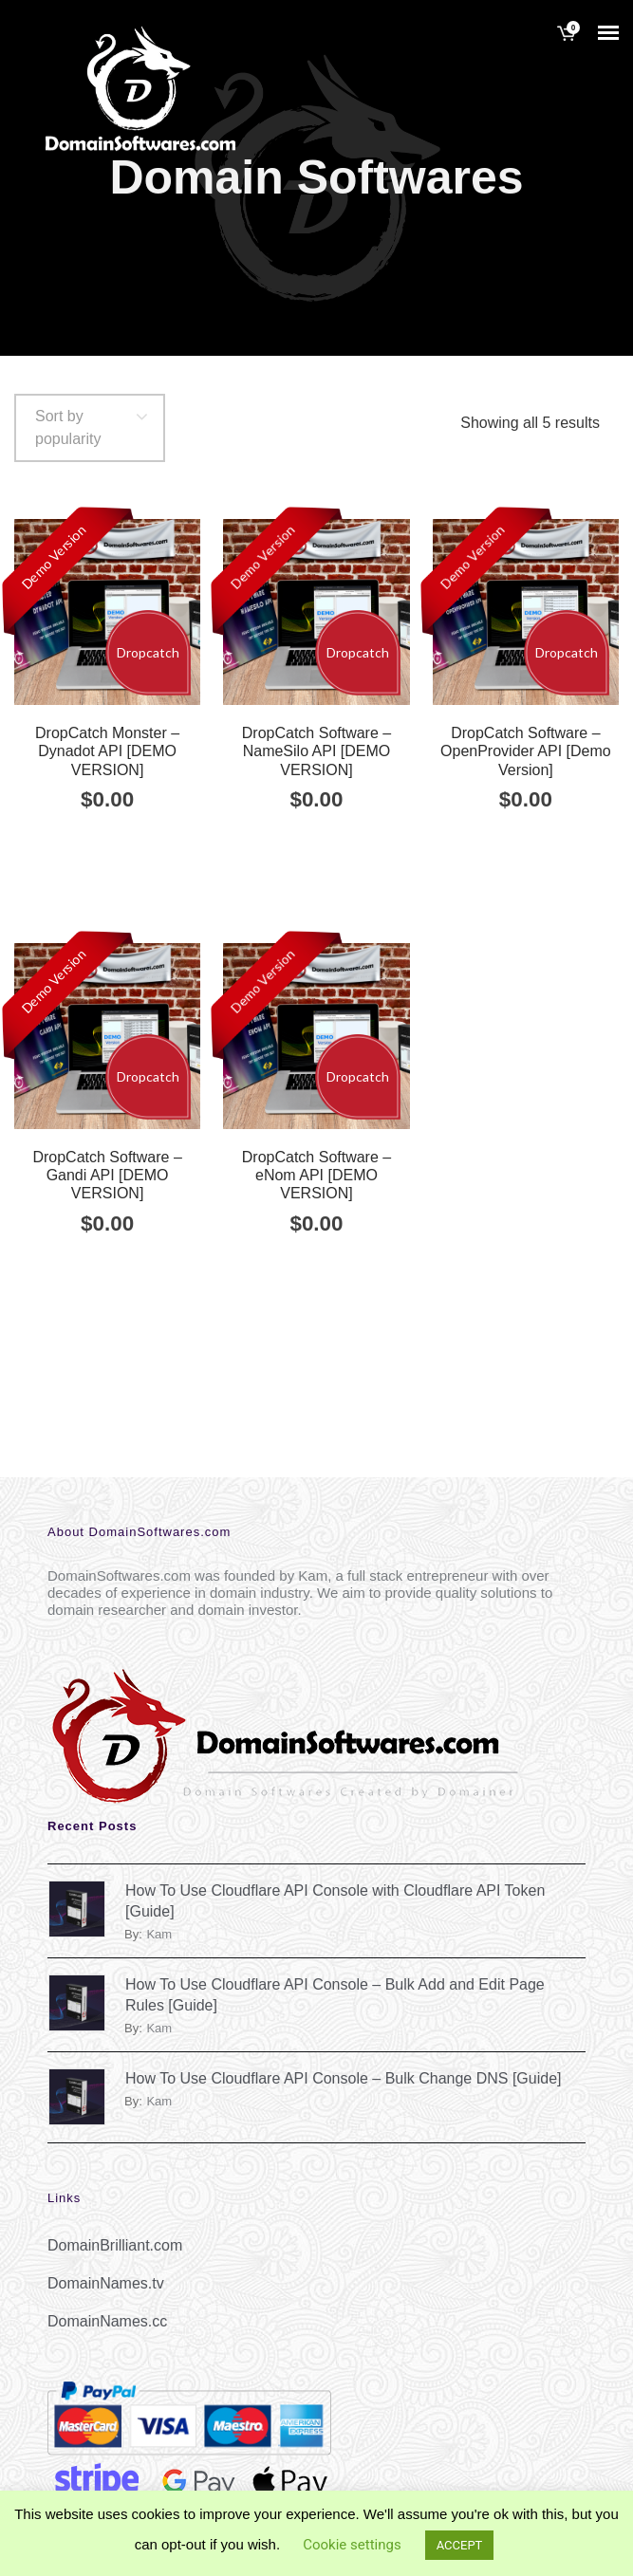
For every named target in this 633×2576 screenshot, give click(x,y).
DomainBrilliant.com (114, 2245)
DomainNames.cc (107, 2321)
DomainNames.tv (105, 2283)
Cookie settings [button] (351, 2544)
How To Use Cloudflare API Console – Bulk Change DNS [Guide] (343, 2078)
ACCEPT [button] (460, 2545)
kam (159, 1934)
